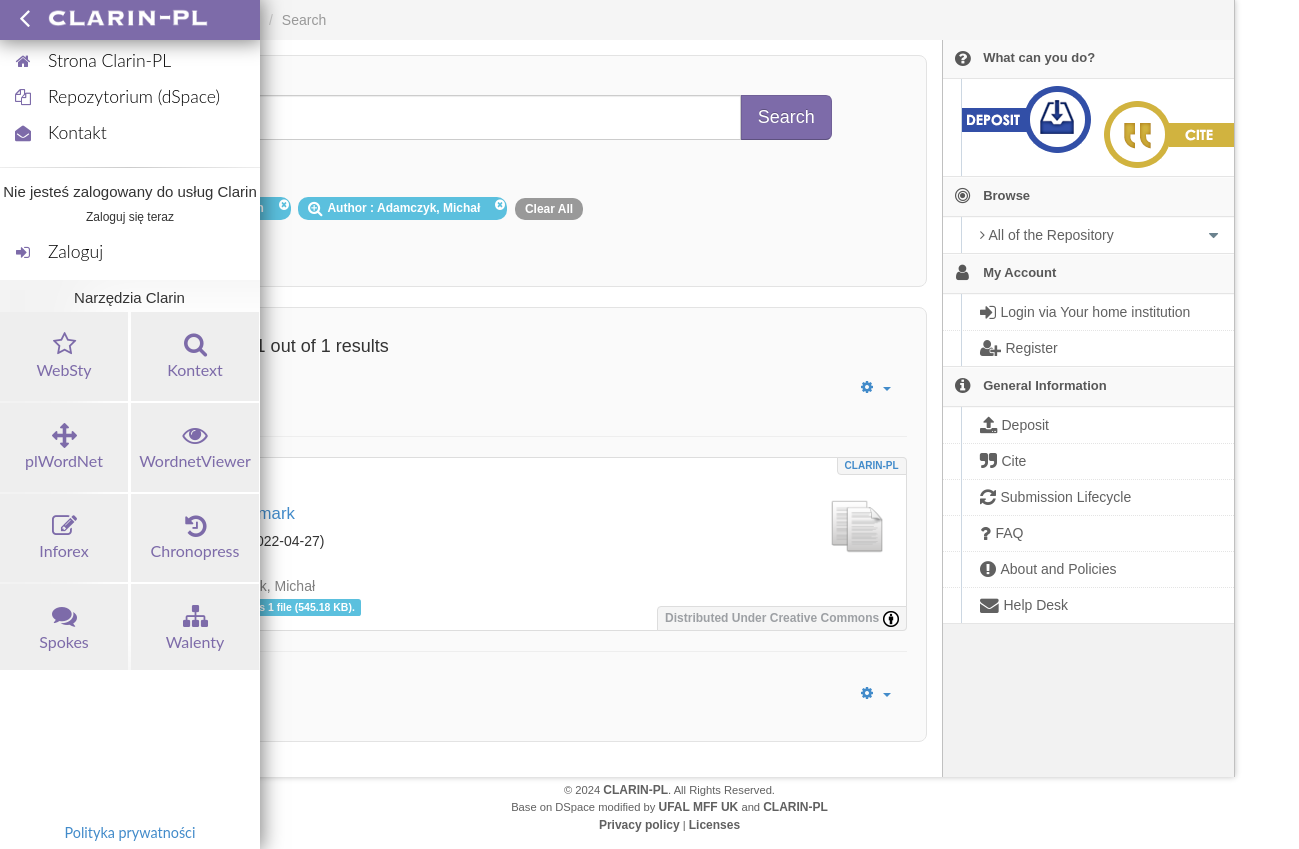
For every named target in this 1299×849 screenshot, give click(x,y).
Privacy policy (639, 825)
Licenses (714, 825)
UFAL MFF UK (699, 807)
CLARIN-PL (872, 465)
